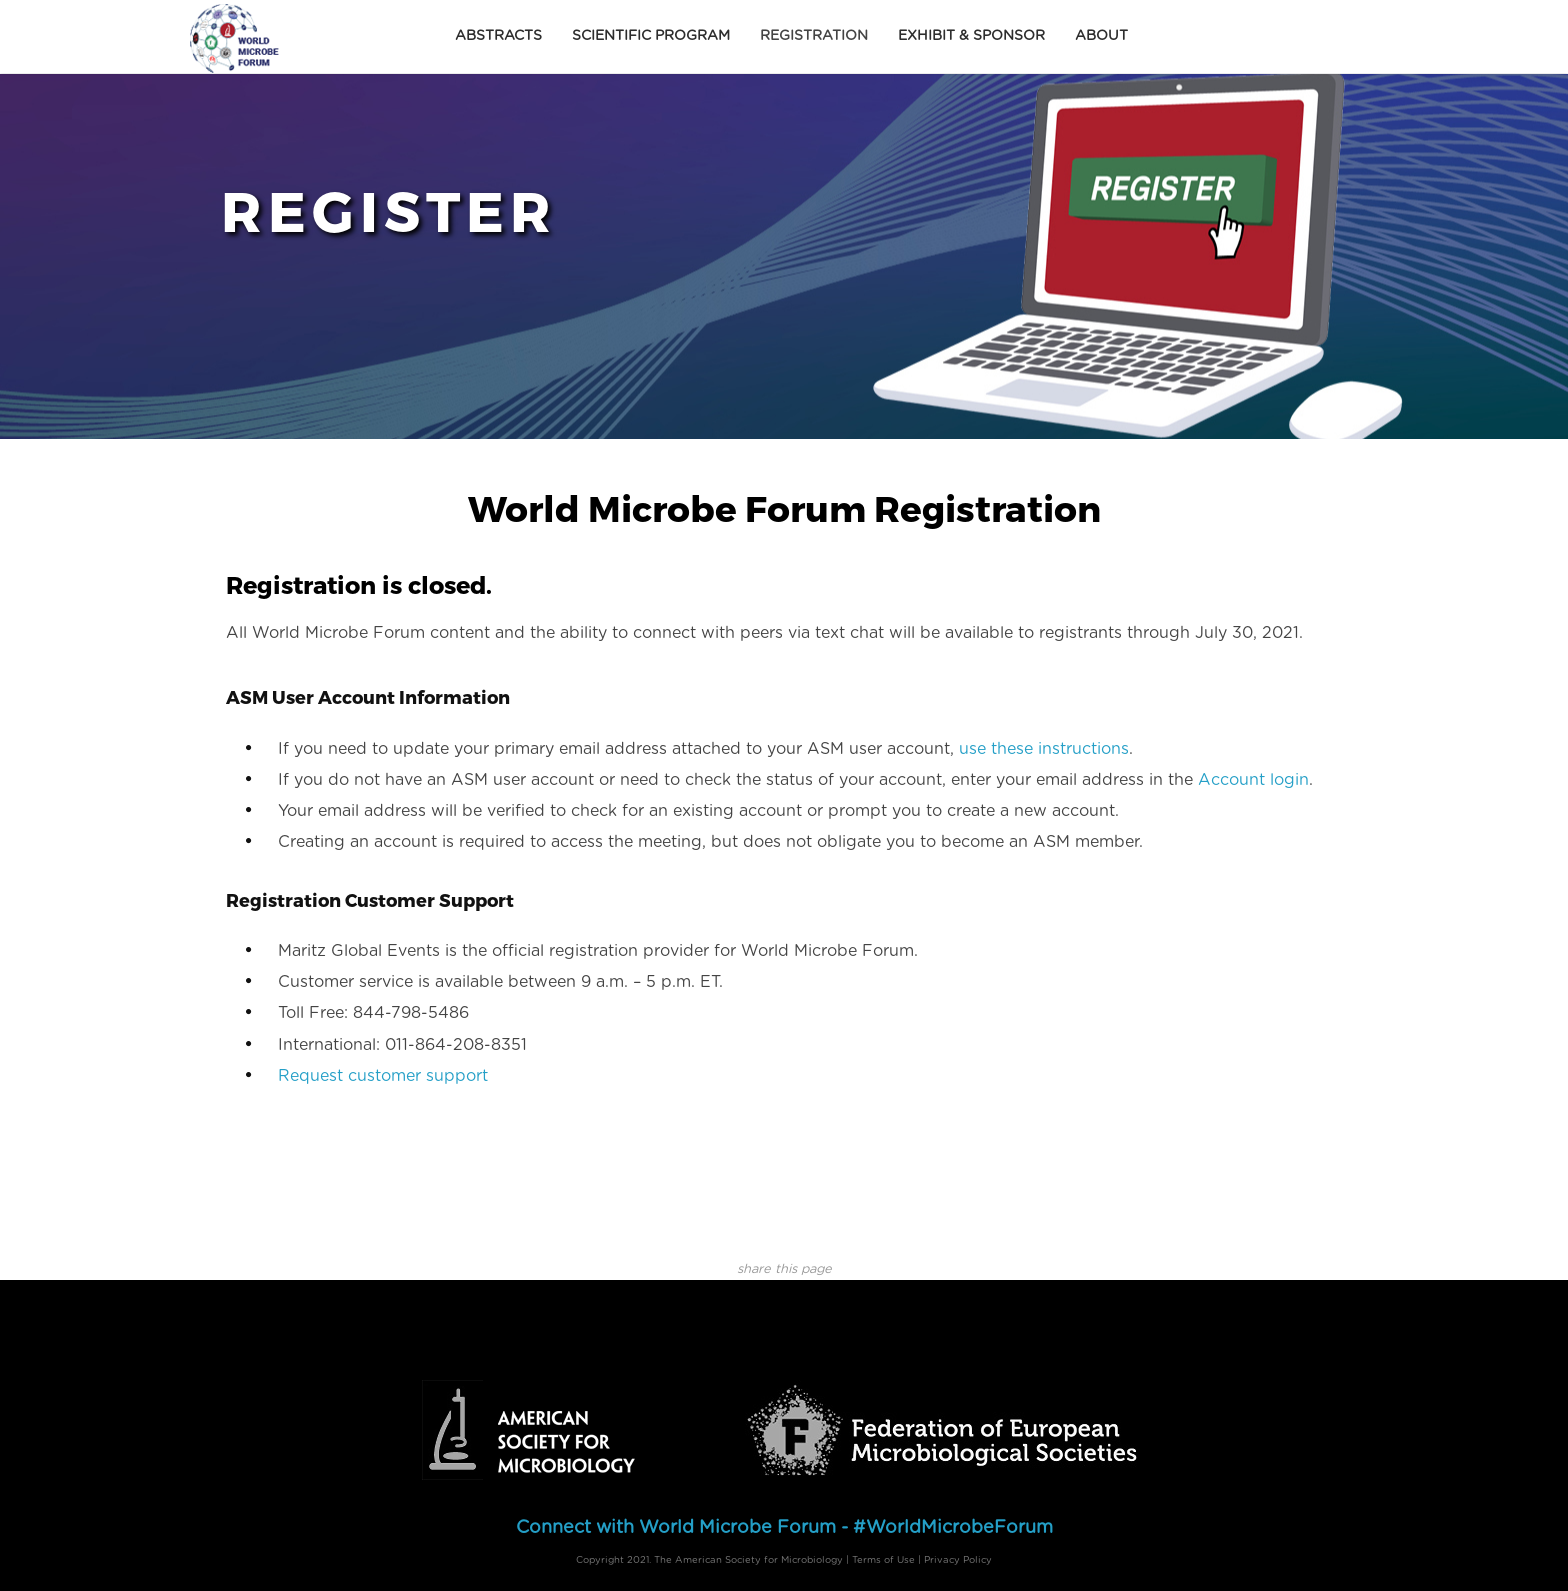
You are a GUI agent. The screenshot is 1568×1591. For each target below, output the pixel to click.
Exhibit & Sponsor (971, 36)
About (1101, 36)
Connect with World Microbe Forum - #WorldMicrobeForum (784, 1528)
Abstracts (498, 36)
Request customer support (383, 1076)
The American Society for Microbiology (748, 1560)
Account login (1253, 780)
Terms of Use (883, 1560)
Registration (814, 36)
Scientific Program (651, 36)
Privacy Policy (958, 1560)
